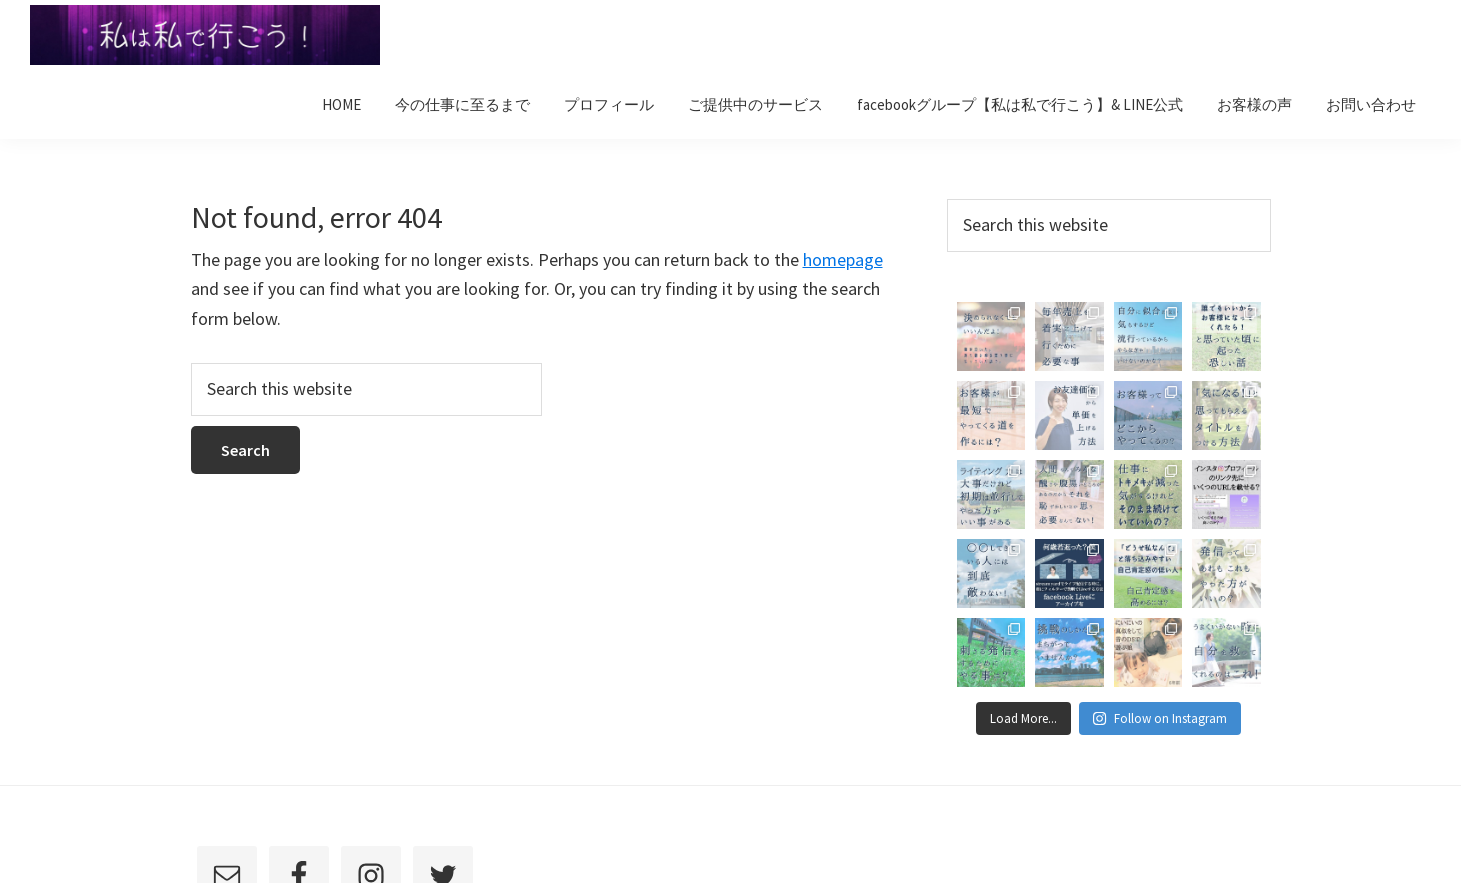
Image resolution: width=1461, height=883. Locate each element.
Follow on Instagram (1159, 718)
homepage (843, 259)
